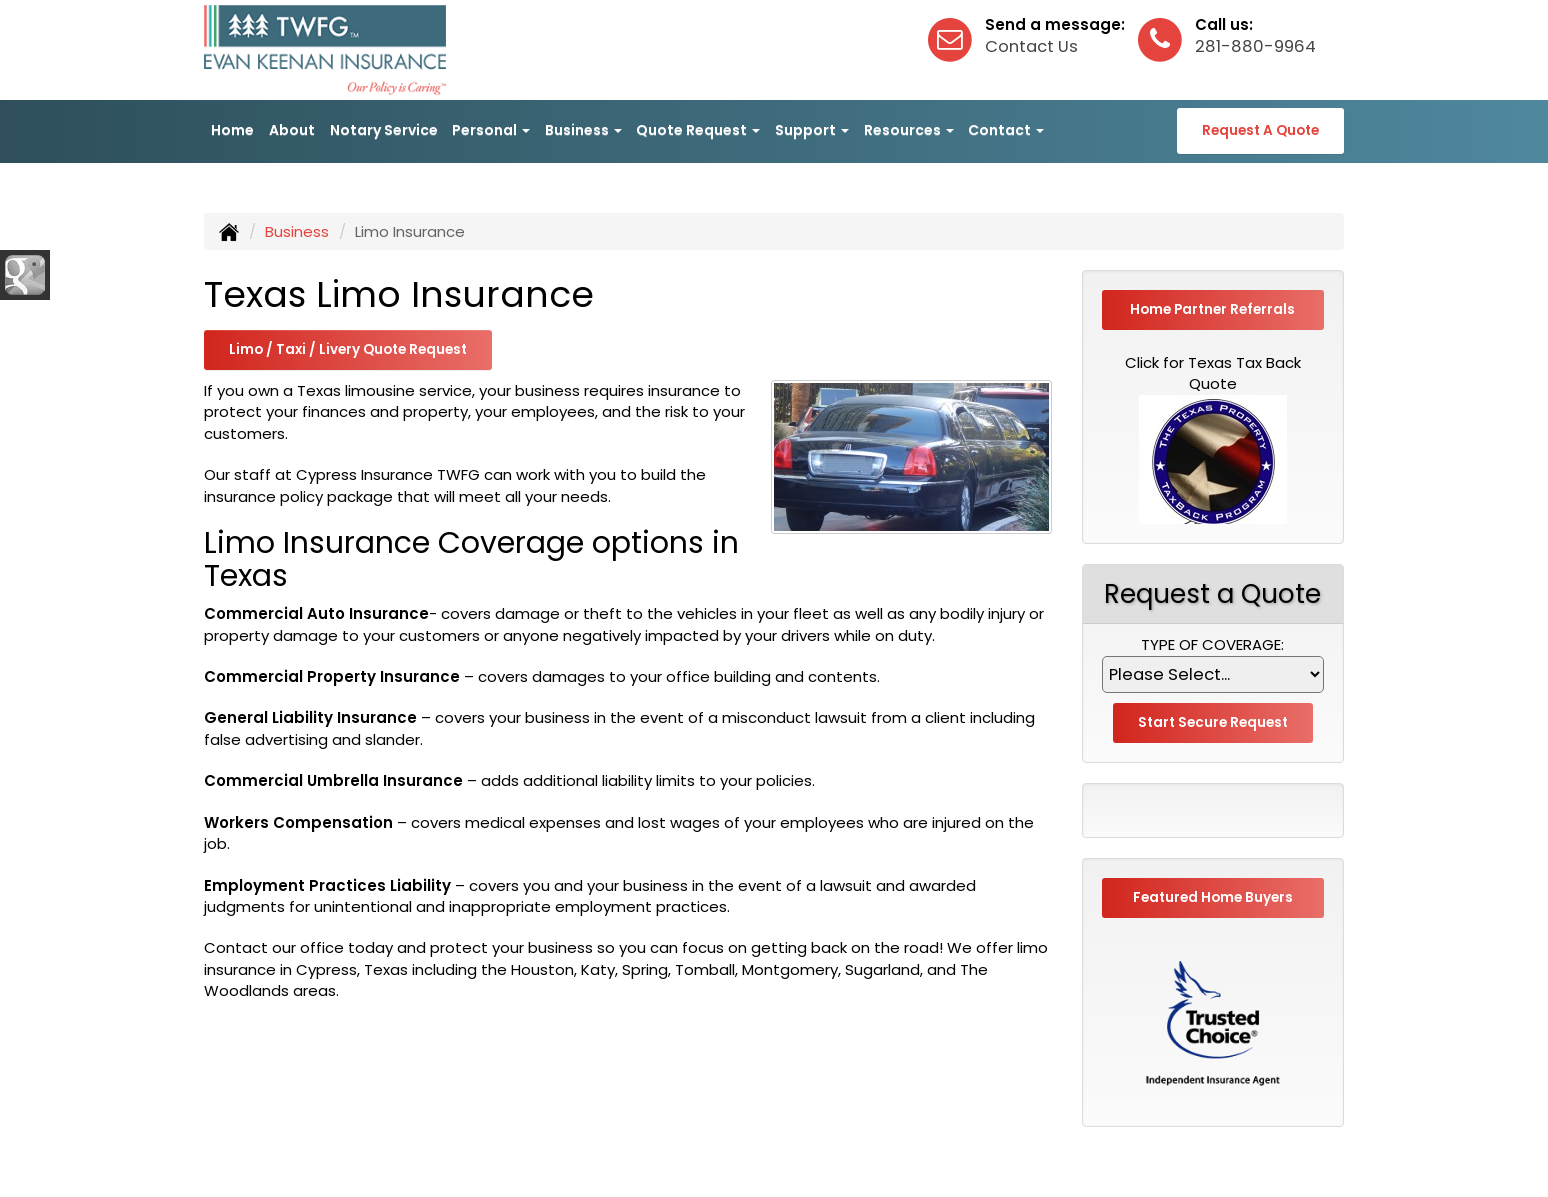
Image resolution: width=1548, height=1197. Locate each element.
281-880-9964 (1255, 46)
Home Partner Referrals (1212, 309)
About (292, 130)
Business (297, 231)
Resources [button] (909, 130)
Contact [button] (1006, 130)
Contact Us (1031, 46)
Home (232, 130)
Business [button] (583, 130)
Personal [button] (491, 130)
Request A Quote (1260, 130)
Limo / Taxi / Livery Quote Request (348, 349)
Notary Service (384, 130)
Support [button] (812, 130)
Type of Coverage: (1212, 644)
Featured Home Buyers (1213, 897)
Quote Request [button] (698, 130)
